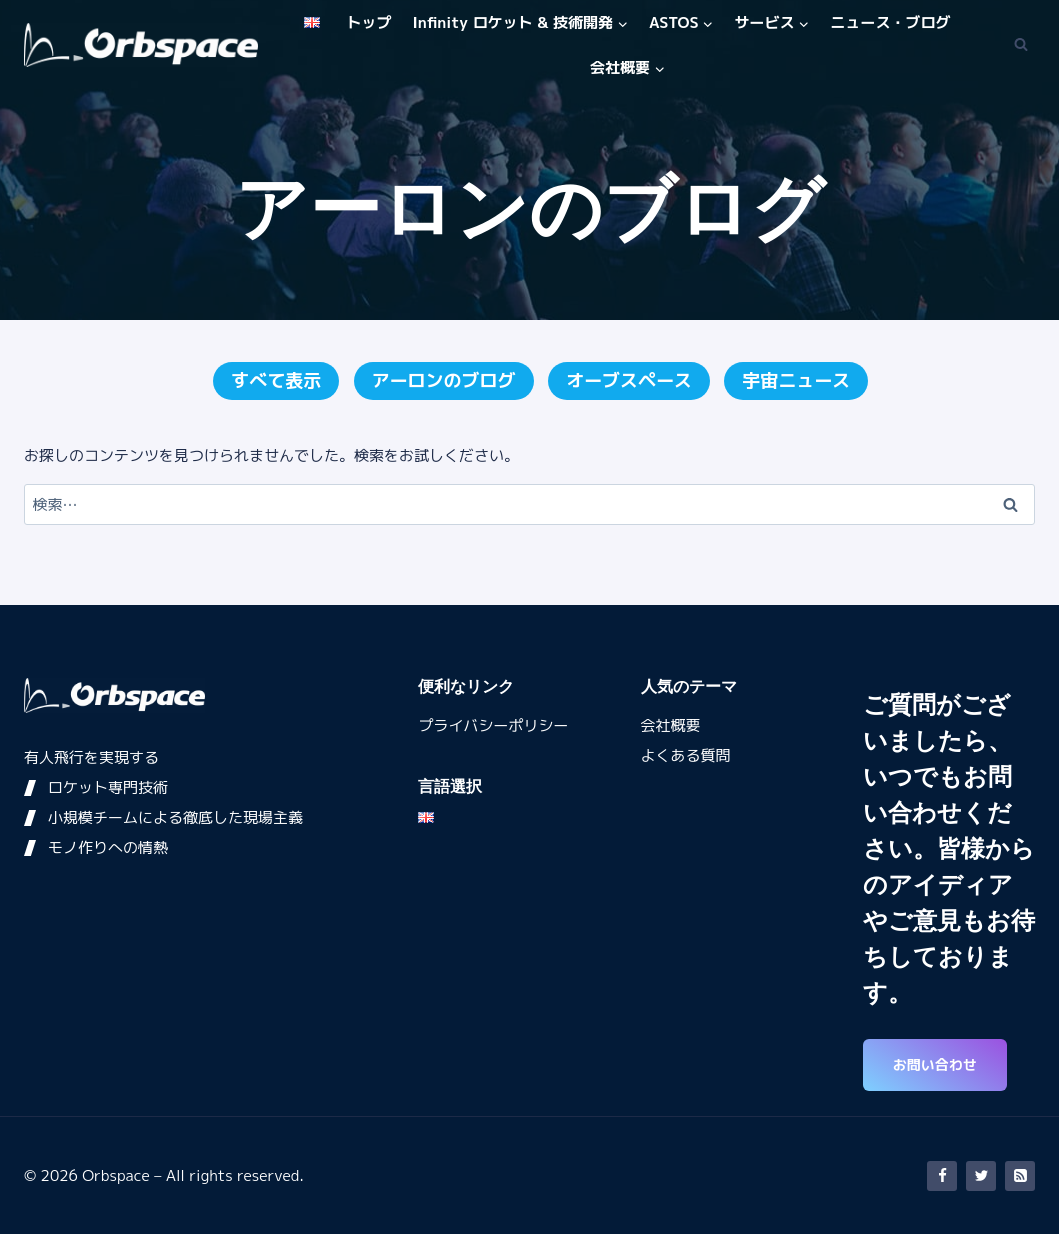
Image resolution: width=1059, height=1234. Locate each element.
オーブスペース (629, 380)
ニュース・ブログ (891, 22)
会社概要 (671, 725)
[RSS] (1020, 1176)
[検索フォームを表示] (1021, 45)
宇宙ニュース (796, 380)
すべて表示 (276, 380)
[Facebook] (942, 1176)
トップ (368, 22)
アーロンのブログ (444, 380)
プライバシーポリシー (493, 725)
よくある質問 (686, 755)
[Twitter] (981, 1176)
